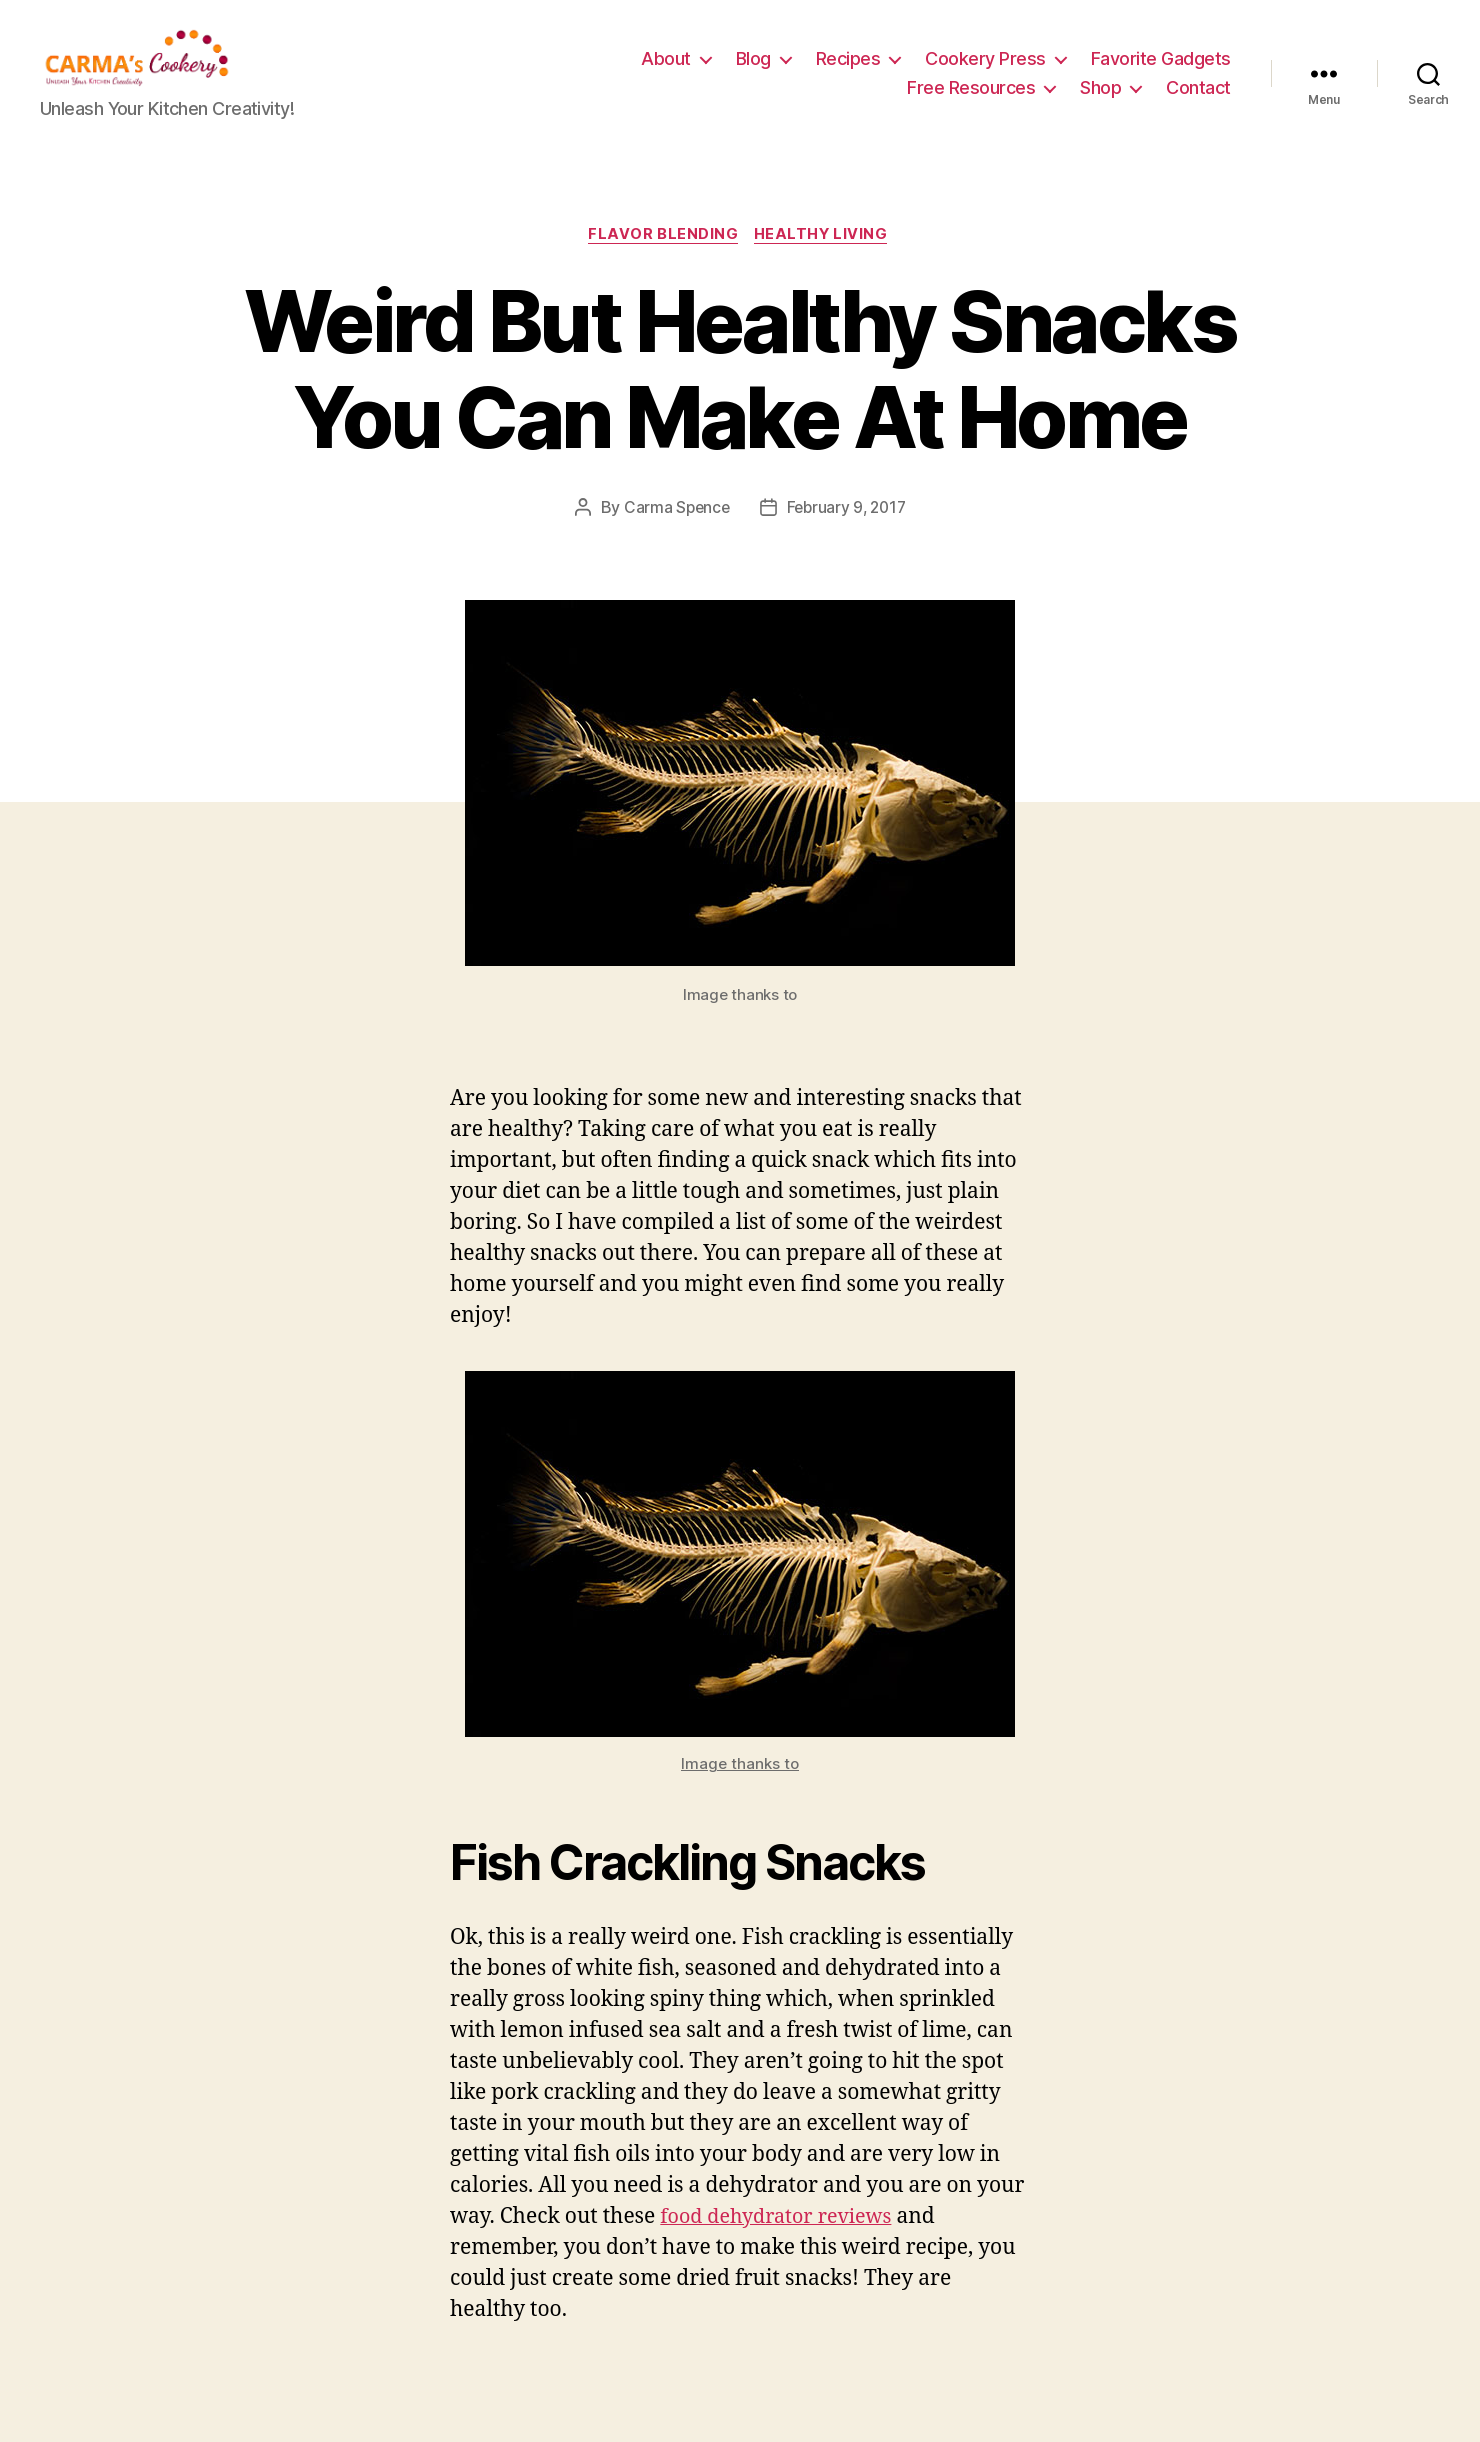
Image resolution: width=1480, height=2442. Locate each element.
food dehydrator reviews (783, 2249)
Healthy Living (825, 266)
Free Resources (971, 102)
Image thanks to (740, 1796)
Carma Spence (673, 540)
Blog (753, 73)
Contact (1198, 102)
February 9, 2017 (847, 540)
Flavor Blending (663, 266)
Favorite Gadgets (1161, 73)
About (666, 73)
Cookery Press (985, 73)
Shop (1100, 102)
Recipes (848, 73)
